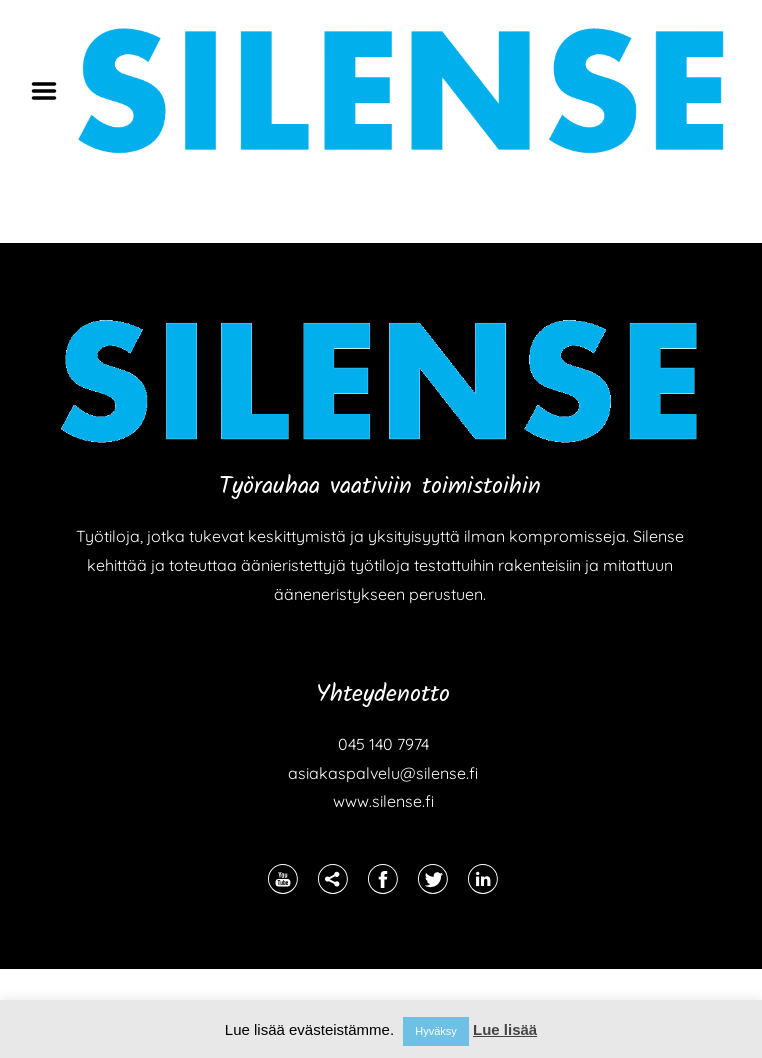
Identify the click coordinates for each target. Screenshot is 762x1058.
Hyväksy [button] (436, 1031)
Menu (51, 91)
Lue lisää (505, 1029)
